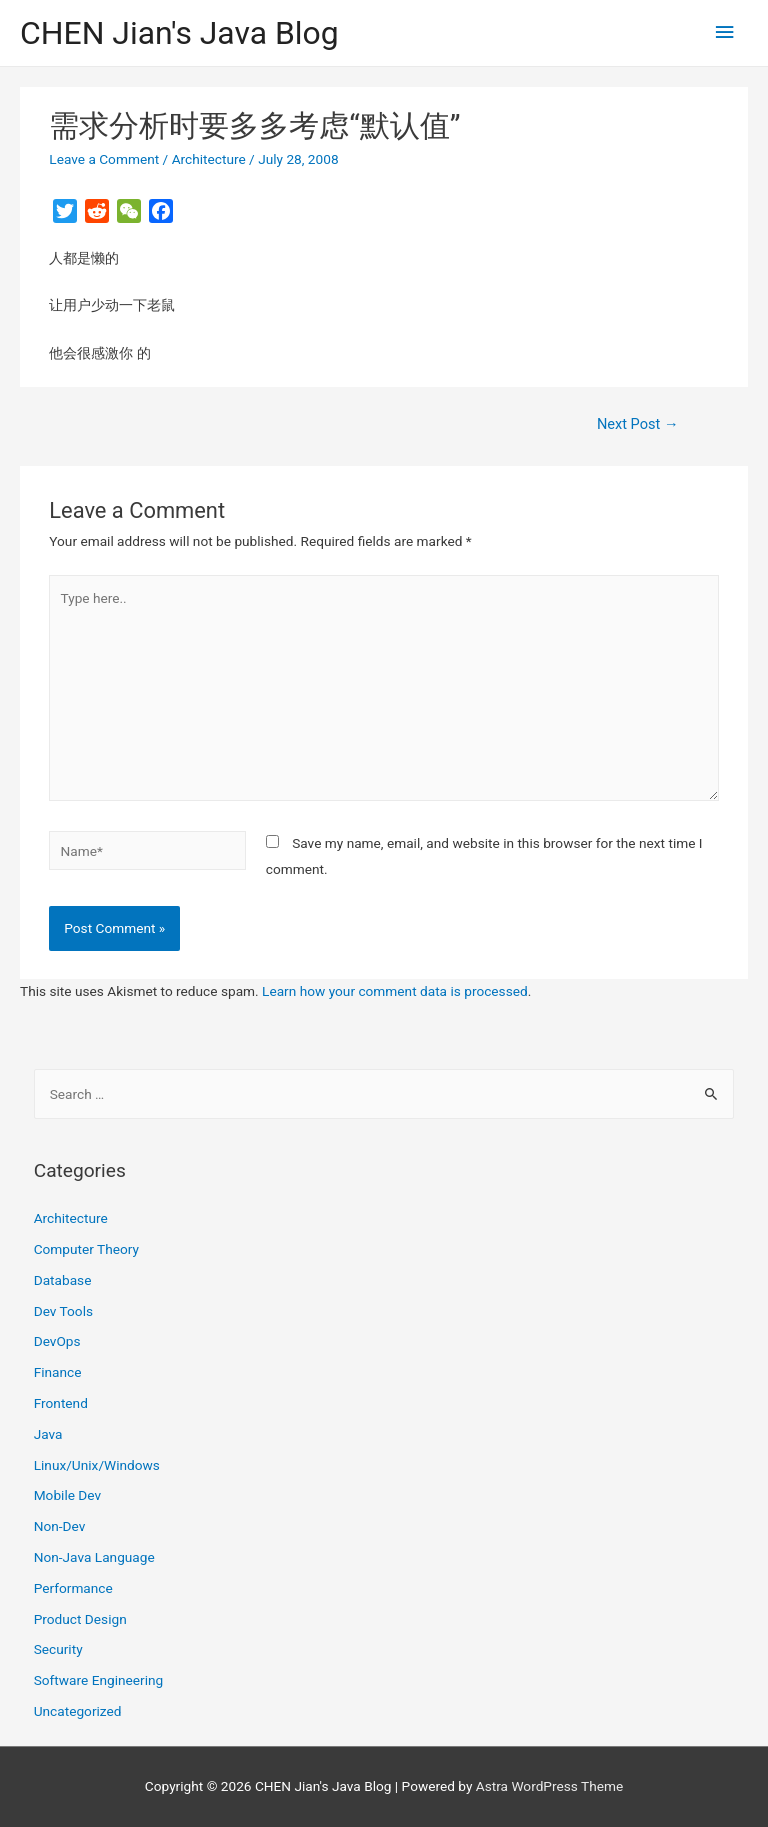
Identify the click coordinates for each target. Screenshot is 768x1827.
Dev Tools (63, 1311)
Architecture (209, 159)
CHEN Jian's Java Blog (179, 33)
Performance (73, 1588)
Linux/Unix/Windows (97, 1465)
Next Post (638, 424)
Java (48, 1434)
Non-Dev (60, 1526)
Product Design (80, 1619)
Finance (58, 1372)
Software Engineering (99, 1680)
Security (58, 1649)
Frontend (61, 1403)
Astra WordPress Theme (549, 1786)
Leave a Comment (104, 159)
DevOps (57, 1341)
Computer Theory (86, 1249)
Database (63, 1280)
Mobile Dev (67, 1495)
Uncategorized (78, 1711)
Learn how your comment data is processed (395, 991)
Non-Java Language (94, 1557)
